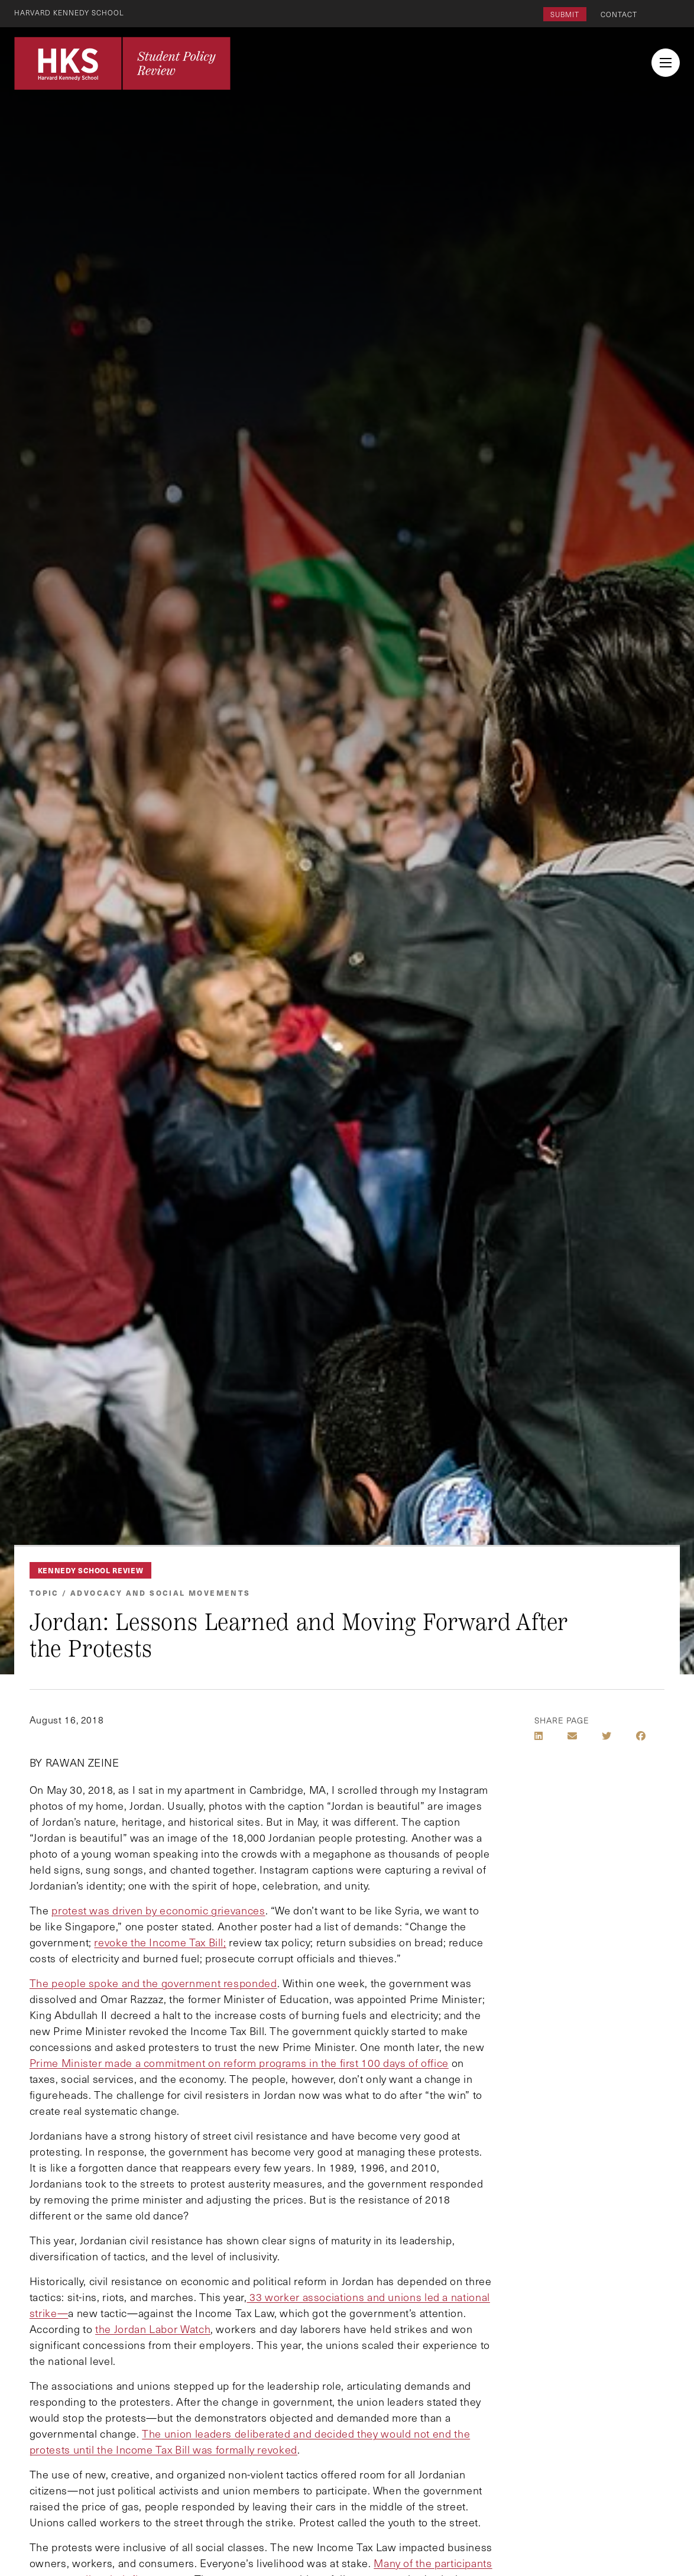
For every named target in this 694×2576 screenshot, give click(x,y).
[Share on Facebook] (641, 1736)
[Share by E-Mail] (572, 1736)
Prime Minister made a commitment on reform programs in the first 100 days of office (239, 2063)
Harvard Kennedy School (69, 12)
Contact (619, 14)
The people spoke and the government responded (153, 1983)
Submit (564, 14)
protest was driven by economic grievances (158, 1910)
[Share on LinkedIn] (538, 1736)
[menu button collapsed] (665, 62)
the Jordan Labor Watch (152, 2329)
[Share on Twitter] (606, 1736)
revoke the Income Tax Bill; (160, 1942)
